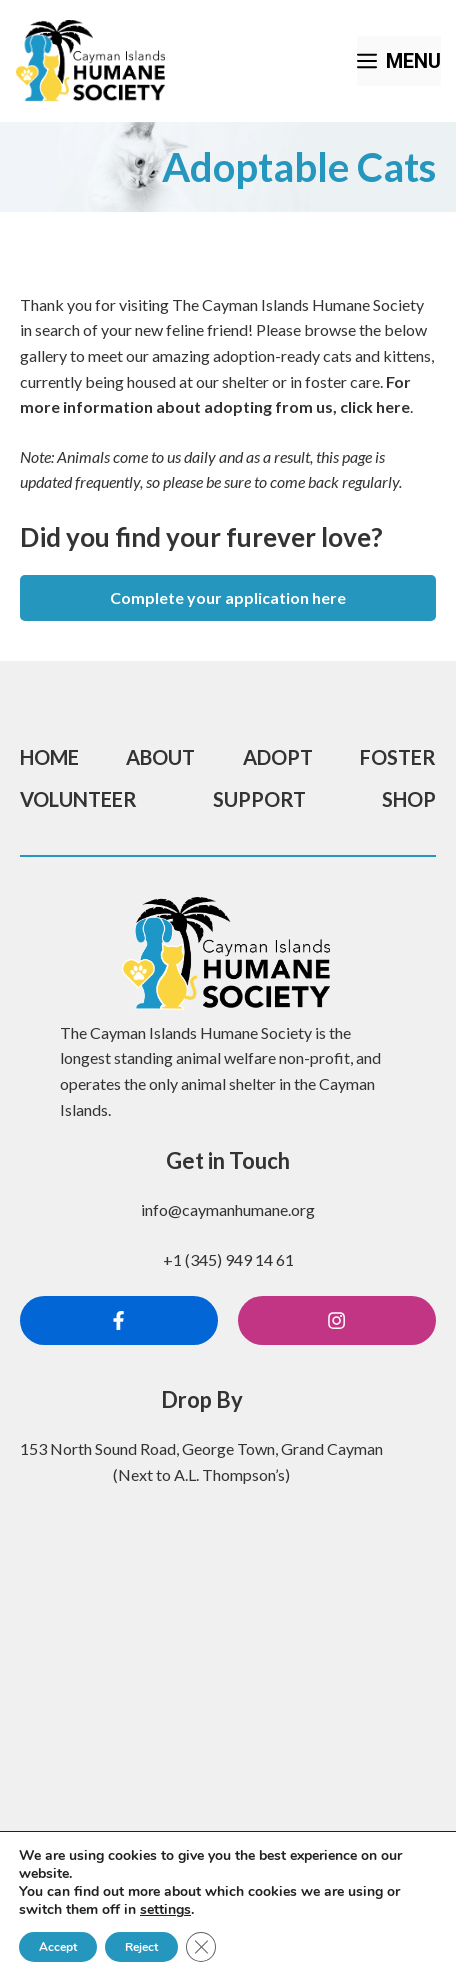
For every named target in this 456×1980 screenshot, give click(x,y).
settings (165, 1910)
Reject (141, 1947)
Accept (58, 1947)
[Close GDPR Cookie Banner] (201, 1947)
